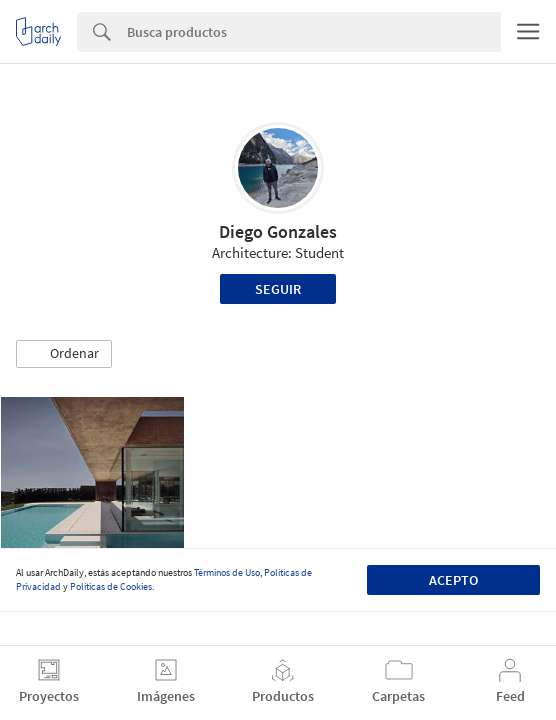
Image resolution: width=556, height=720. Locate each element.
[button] (64, 354)
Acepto (453, 580)
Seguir (278, 289)
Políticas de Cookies (111, 586)
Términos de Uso (227, 572)
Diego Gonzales (278, 231)
